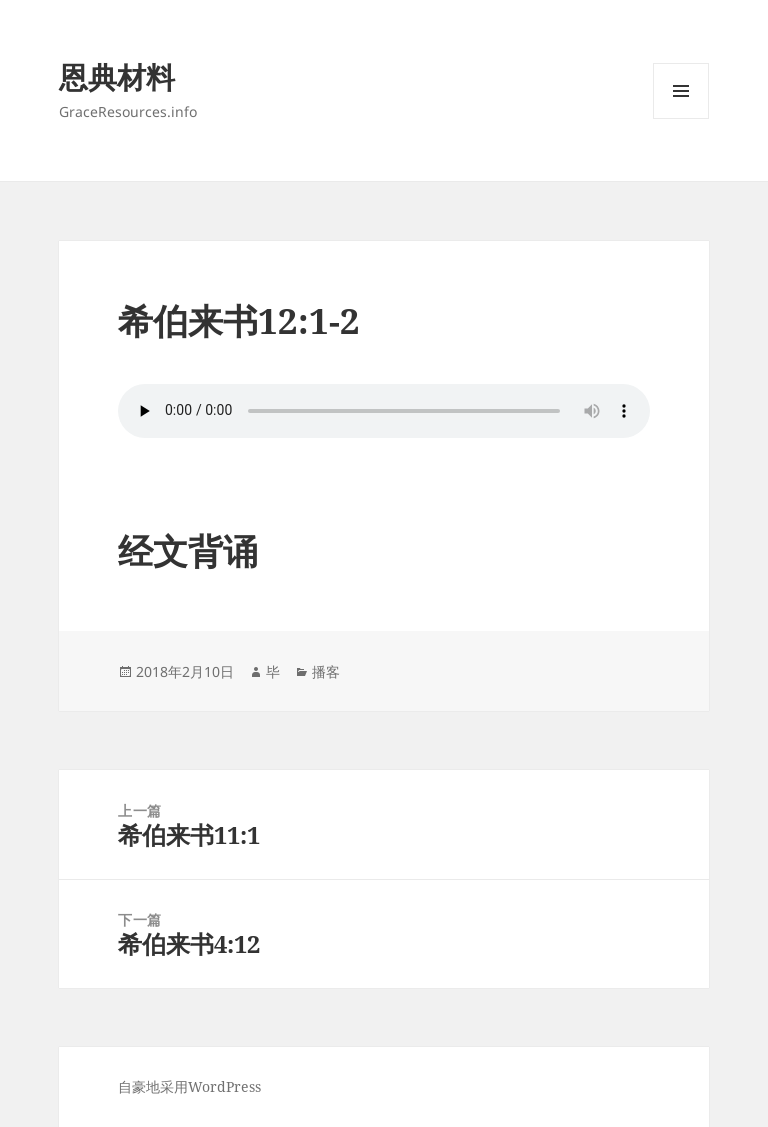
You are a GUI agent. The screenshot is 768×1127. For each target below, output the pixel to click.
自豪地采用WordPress (189, 1086)
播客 (326, 671)
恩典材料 (117, 76)
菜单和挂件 (681, 118)
